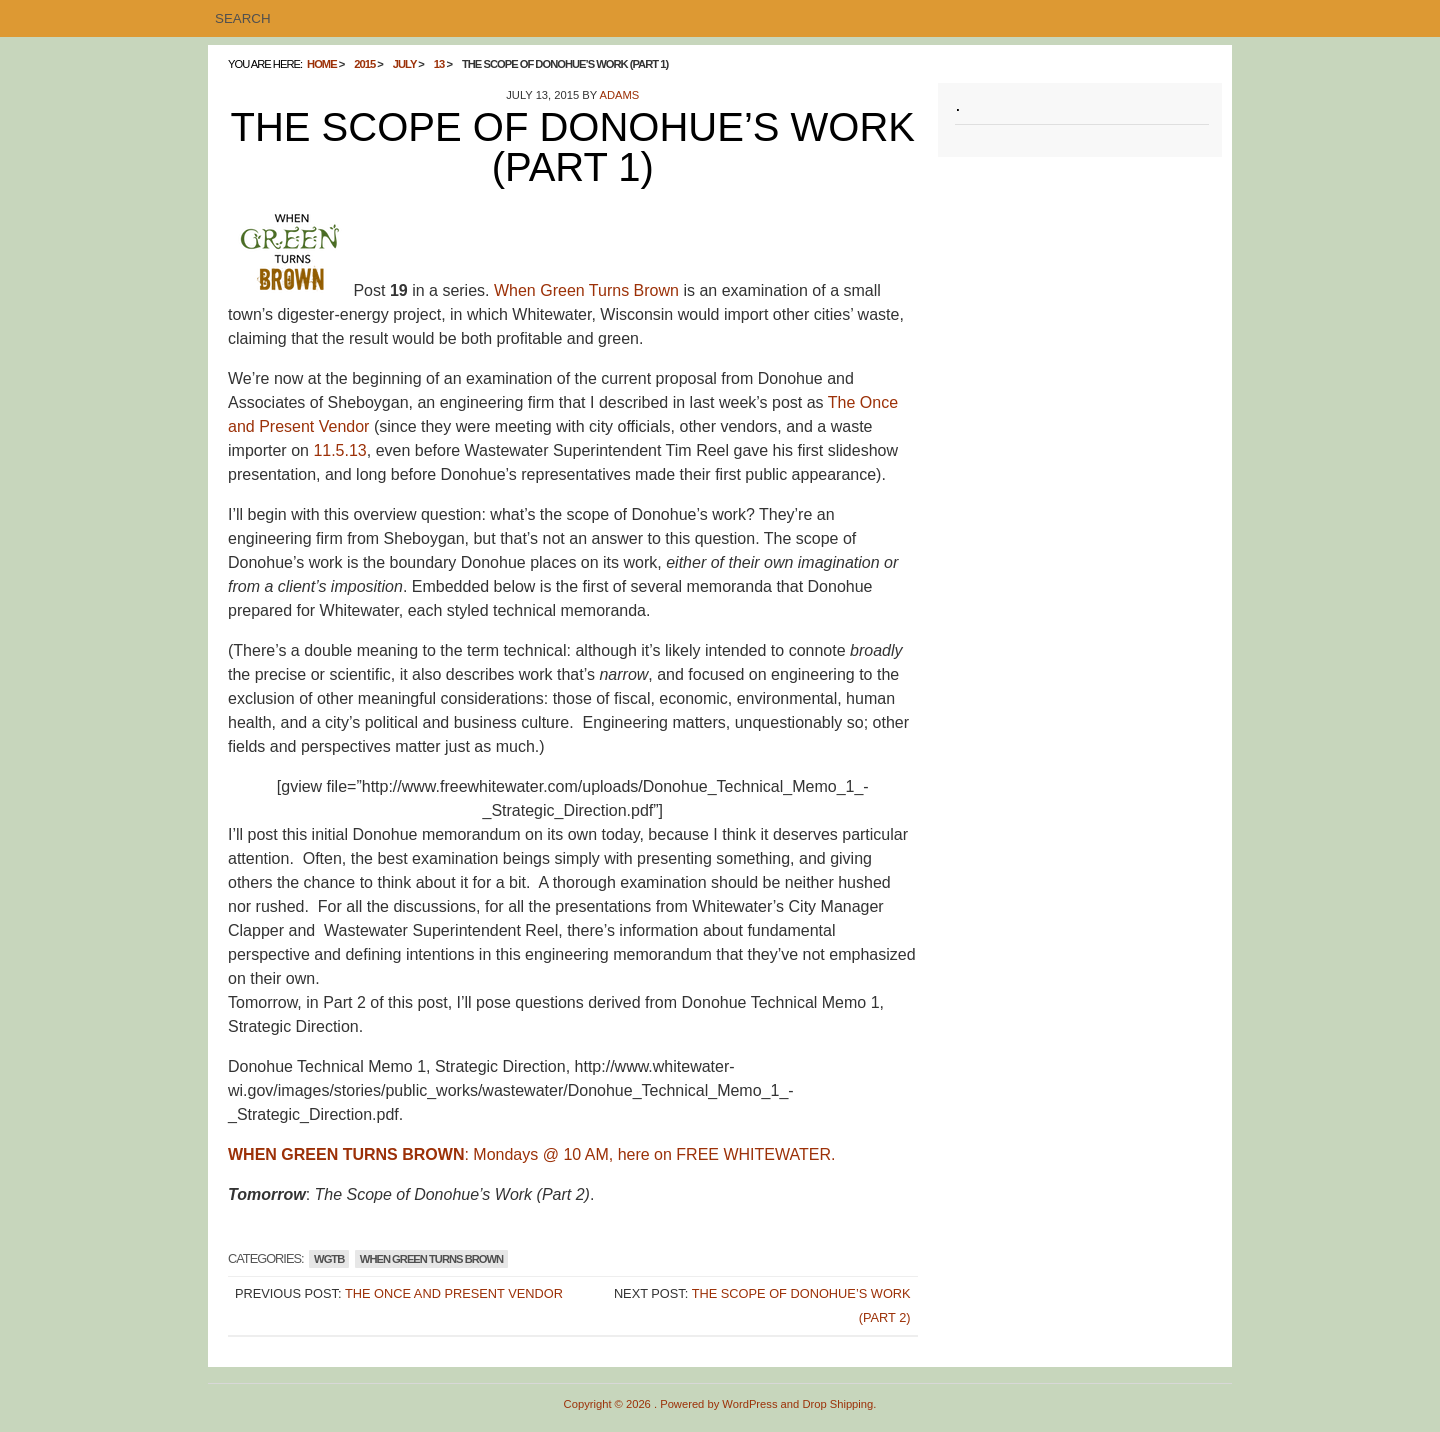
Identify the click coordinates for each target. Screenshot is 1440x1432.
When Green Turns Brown (586, 290)
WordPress (749, 1404)
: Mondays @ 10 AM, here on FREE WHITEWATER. (531, 1154)
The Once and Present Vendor (454, 1293)
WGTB (329, 1259)
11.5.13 (339, 450)
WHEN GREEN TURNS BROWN (431, 1259)
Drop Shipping (837, 1404)
